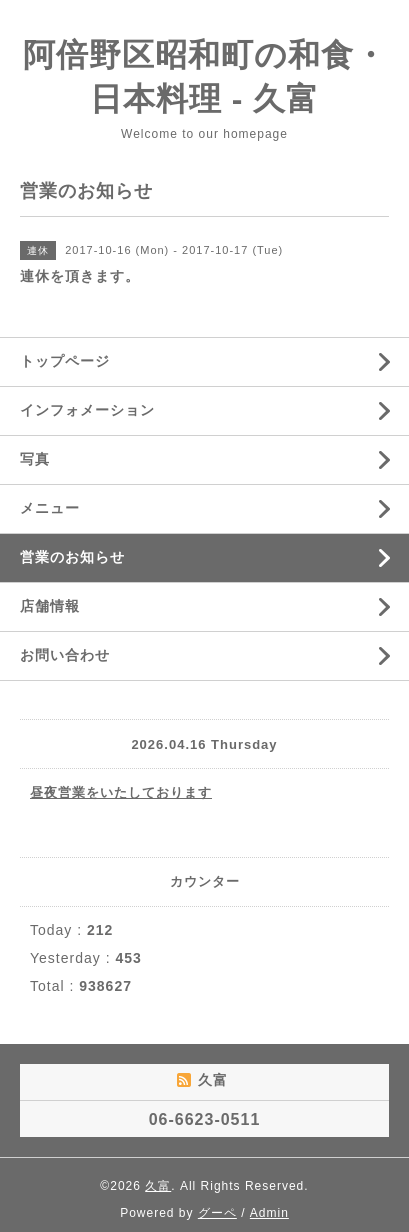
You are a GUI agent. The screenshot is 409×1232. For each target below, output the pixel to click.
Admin (269, 1213)
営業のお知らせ (72, 557)
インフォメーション (87, 410)
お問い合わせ (65, 655)
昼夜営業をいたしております (121, 792)
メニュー (50, 508)
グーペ (217, 1213)
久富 (158, 1186)
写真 (35, 459)
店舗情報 (50, 606)
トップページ (65, 361)
